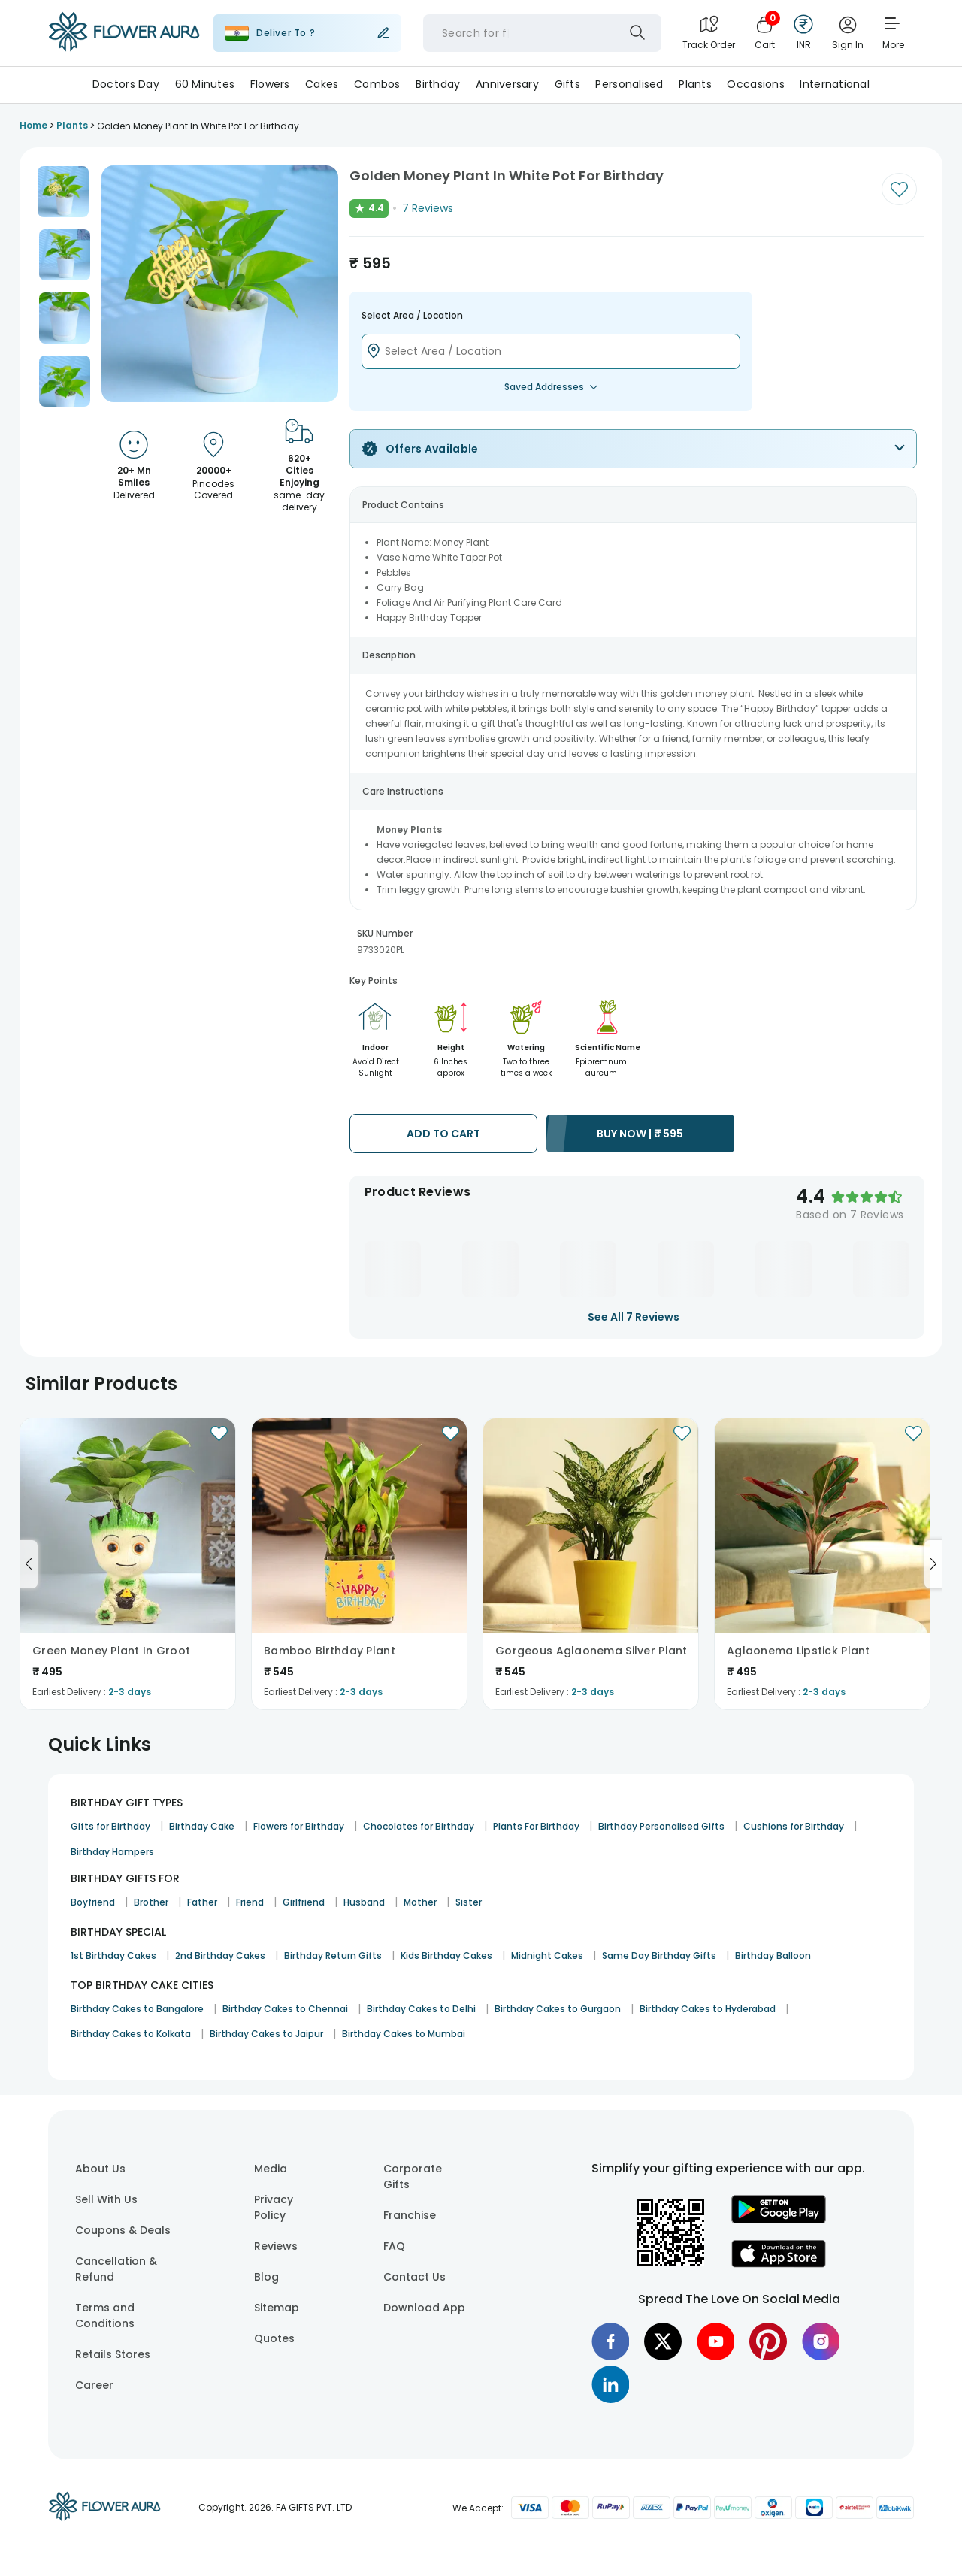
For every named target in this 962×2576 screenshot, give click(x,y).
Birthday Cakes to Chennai (285, 2008)
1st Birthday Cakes (113, 1955)
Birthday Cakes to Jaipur (266, 2033)
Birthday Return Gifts (333, 1955)
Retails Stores (112, 2354)
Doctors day (125, 84)
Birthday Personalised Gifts (661, 1826)
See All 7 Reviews (633, 1316)
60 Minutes (205, 84)
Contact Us (414, 2276)
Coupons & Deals (123, 2230)
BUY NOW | (640, 1133)
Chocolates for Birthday (418, 1826)
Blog (266, 2276)
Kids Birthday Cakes (446, 1955)
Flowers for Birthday (298, 1826)
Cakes (321, 84)
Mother (420, 1902)
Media (270, 2168)
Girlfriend (304, 1902)
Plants (695, 84)
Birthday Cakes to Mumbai (403, 2033)
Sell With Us (106, 2199)
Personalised (629, 84)
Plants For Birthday (536, 1826)
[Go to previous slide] (29, 1564)
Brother (151, 1902)
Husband (364, 1902)
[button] (63, 191)
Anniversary (507, 84)
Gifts (567, 84)
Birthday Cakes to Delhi (421, 2008)
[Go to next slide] (933, 1564)
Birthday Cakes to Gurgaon (558, 2008)
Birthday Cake (201, 1826)
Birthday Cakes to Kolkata (131, 2033)
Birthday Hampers (112, 1851)
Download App (424, 2307)
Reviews (276, 2246)
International (835, 84)
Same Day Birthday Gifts (659, 1955)
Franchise (409, 2215)
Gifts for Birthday (110, 1826)
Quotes (274, 2338)
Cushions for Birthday (793, 1826)
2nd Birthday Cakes (220, 1955)
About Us (100, 2168)
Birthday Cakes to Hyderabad (708, 2008)
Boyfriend (93, 1902)
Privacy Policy (273, 2207)
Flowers (270, 84)
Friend (250, 1902)
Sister (468, 1902)
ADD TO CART (443, 1133)
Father (202, 1902)
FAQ (394, 2246)
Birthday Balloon (773, 1955)
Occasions (756, 84)
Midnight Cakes (547, 1955)
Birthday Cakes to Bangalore (137, 2008)
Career (94, 2385)
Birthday (438, 84)
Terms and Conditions (105, 2315)
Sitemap (276, 2307)
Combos (377, 84)
